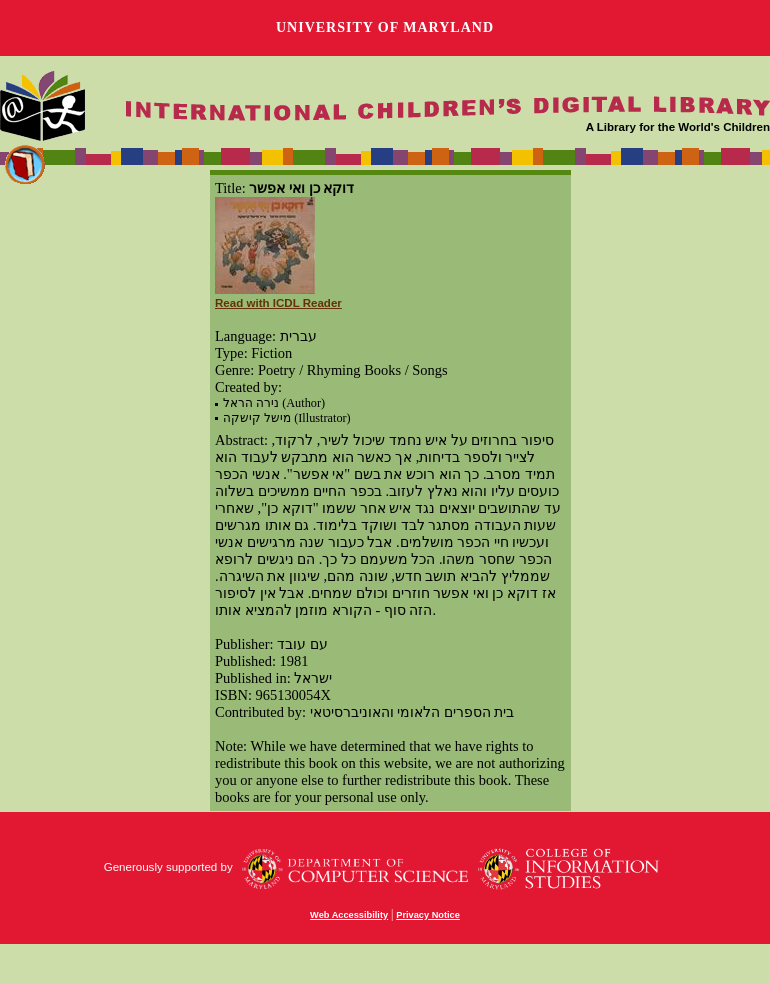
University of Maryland (385, 27)
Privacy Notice (428, 915)
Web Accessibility (349, 915)
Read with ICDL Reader (278, 303)
